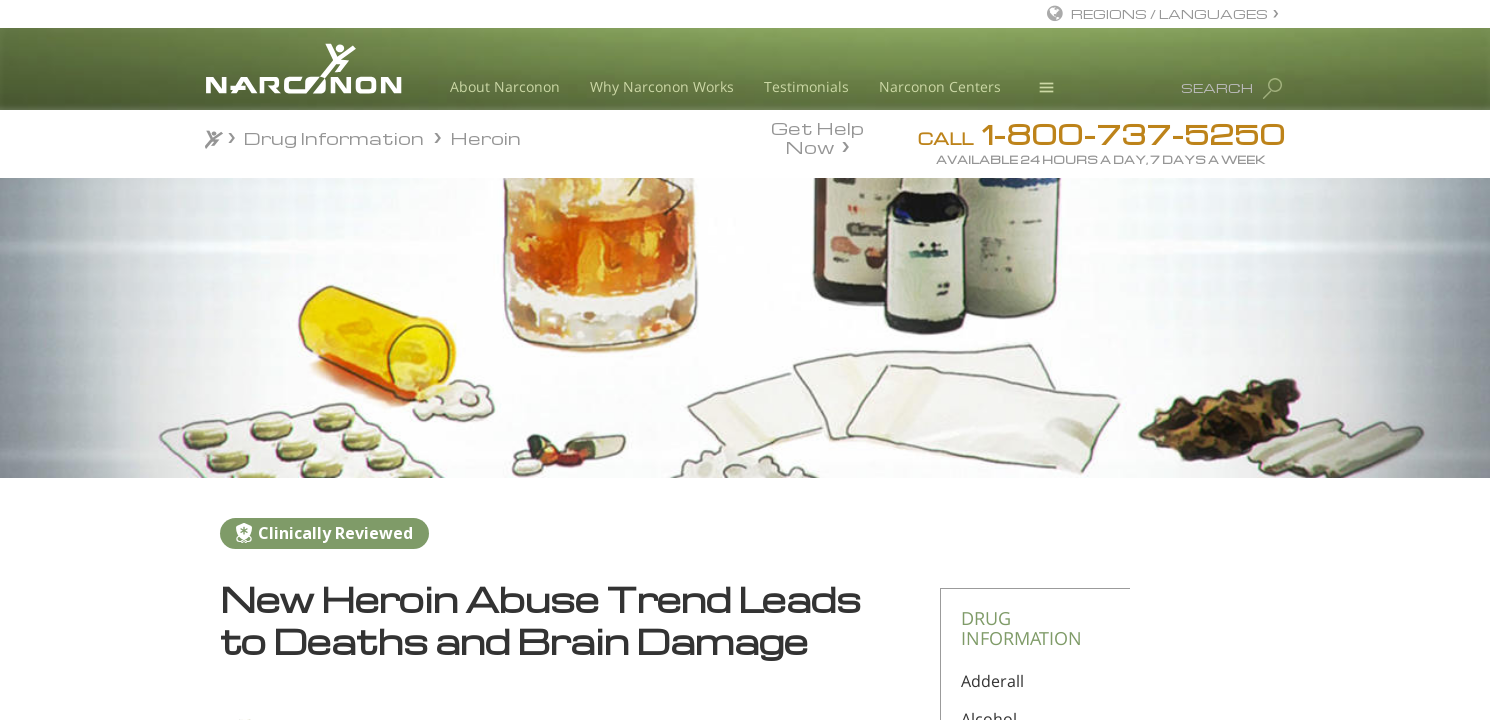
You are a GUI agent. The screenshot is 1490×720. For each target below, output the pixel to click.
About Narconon (505, 86)
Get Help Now (817, 136)
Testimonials (806, 86)
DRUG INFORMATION (1021, 628)
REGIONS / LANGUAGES (1169, 13)
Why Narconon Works (662, 86)
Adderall (992, 681)
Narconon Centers (940, 86)
